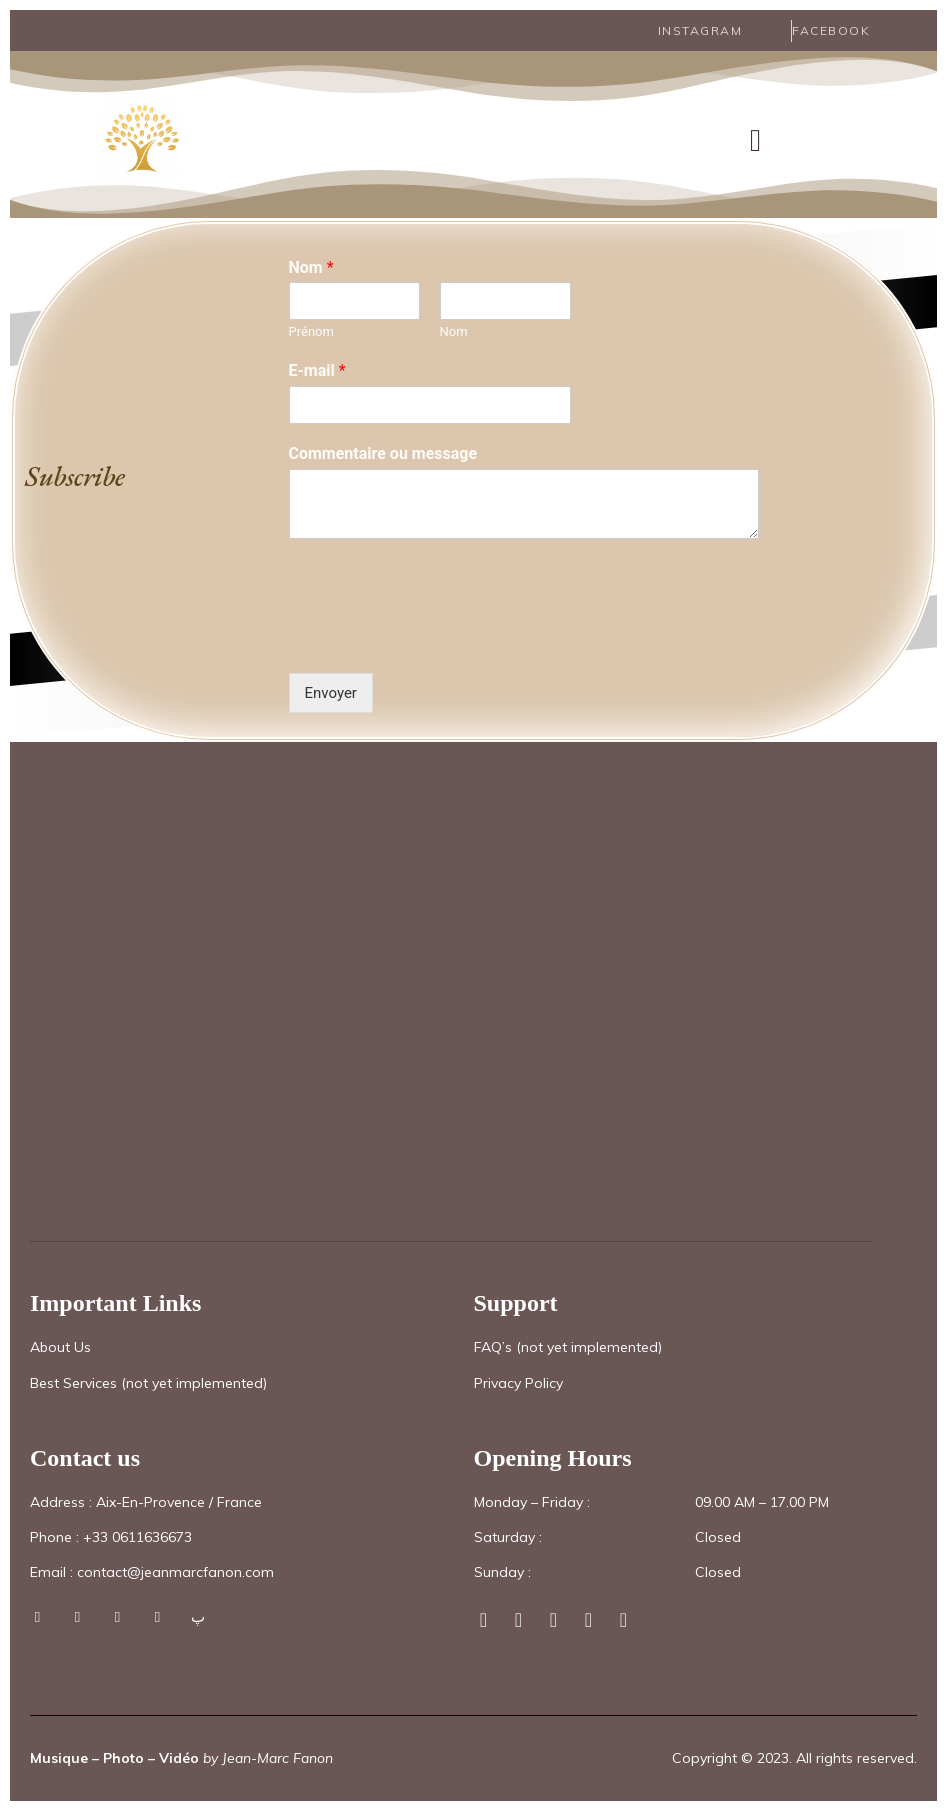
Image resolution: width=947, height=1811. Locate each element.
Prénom (311, 330)
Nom (311, 265)
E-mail (317, 369)
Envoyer (331, 692)
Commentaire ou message (383, 452)
